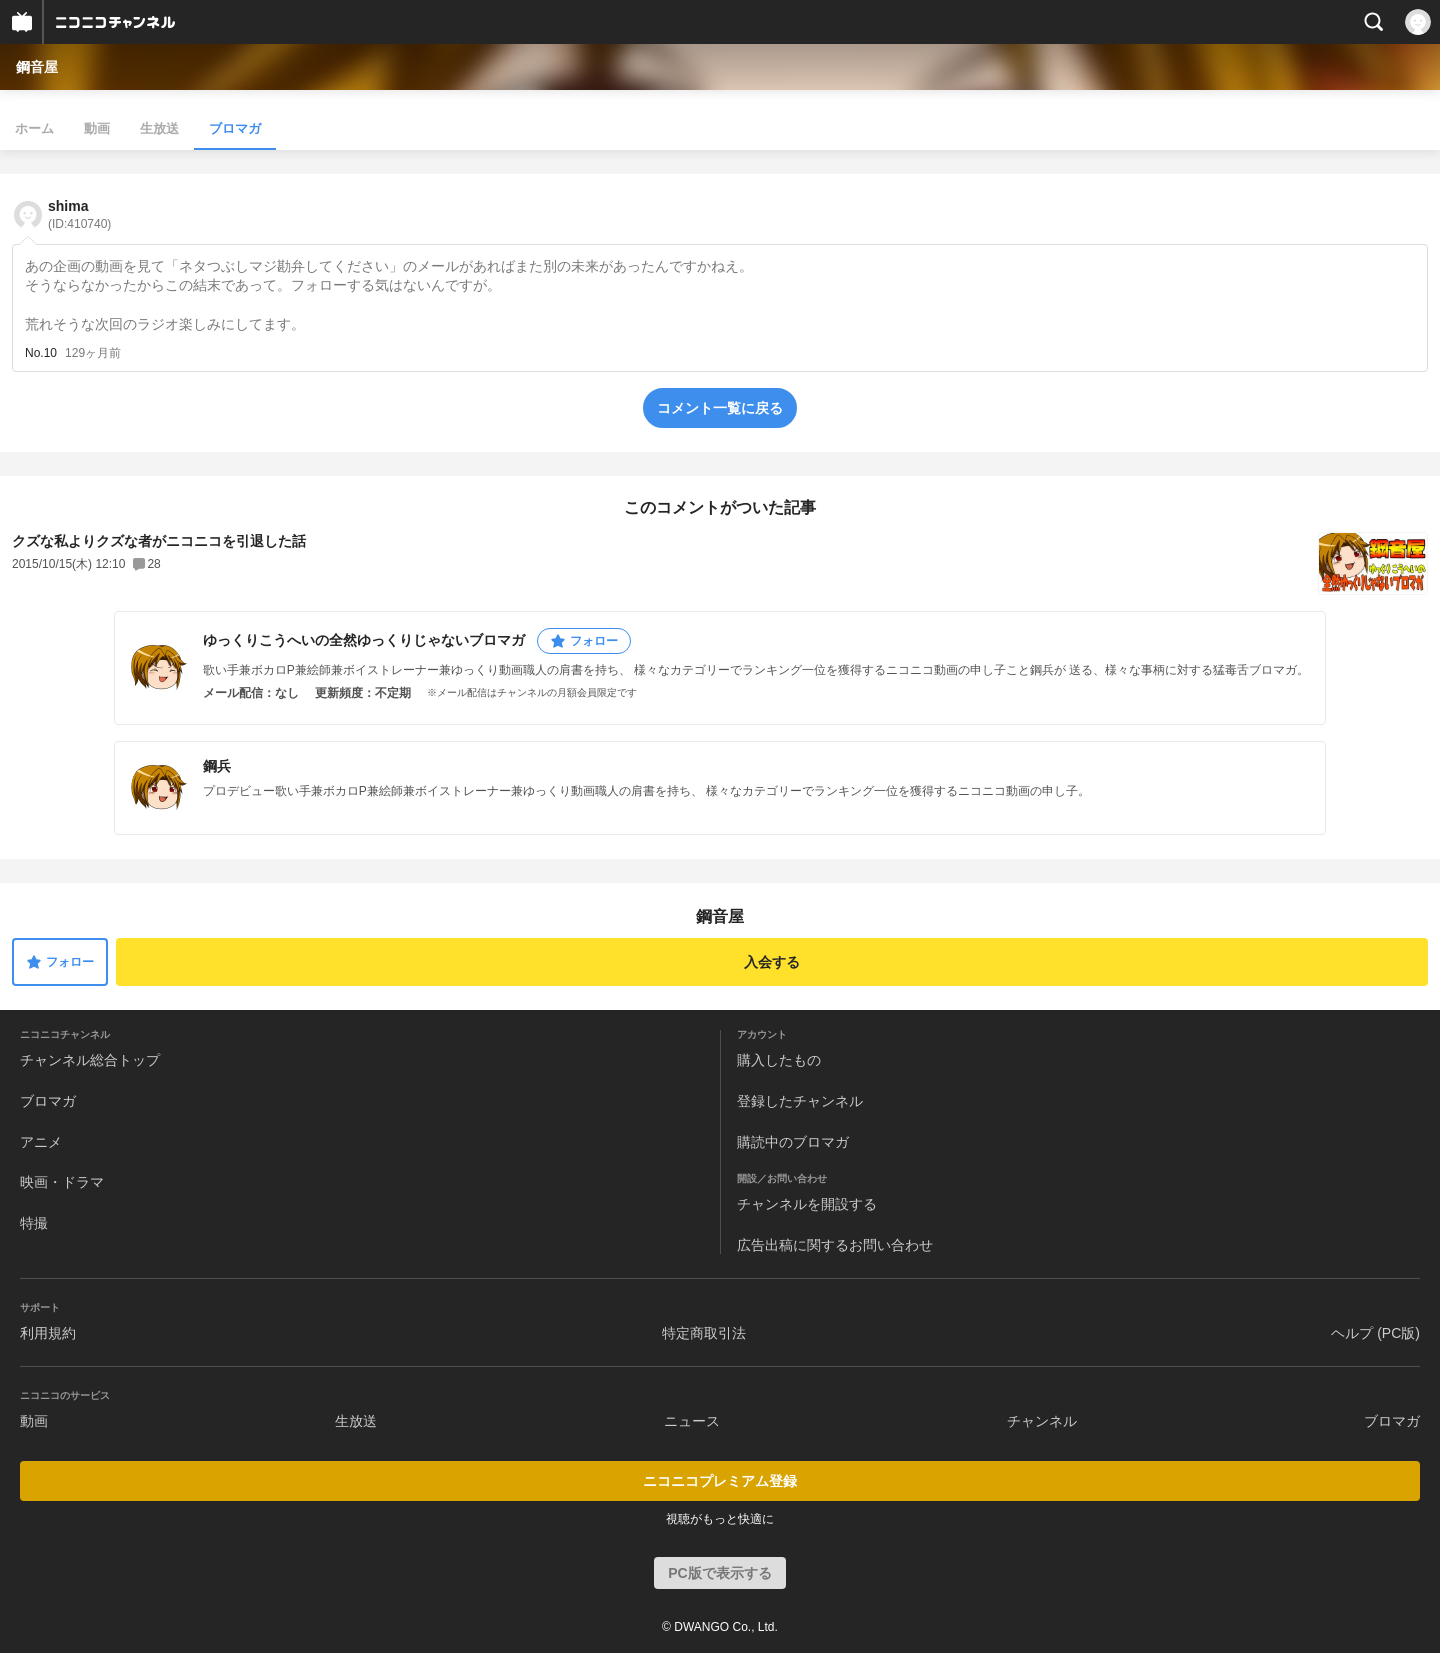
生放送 (159, 128)
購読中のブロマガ (793, 1142)
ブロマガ (235, 128)
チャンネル (1042, 1421)
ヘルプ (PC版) (1375, 1333)
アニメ (41, 1142)
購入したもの (779, 1060)
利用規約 (48, 1333)
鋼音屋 (37, 67)
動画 (97, 128)
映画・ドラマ (62, 1182)
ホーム (34, 128)
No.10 (41, 353)
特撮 (34, 1223)
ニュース (692, 1421)
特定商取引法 (704, 1333)
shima (79, 214)
